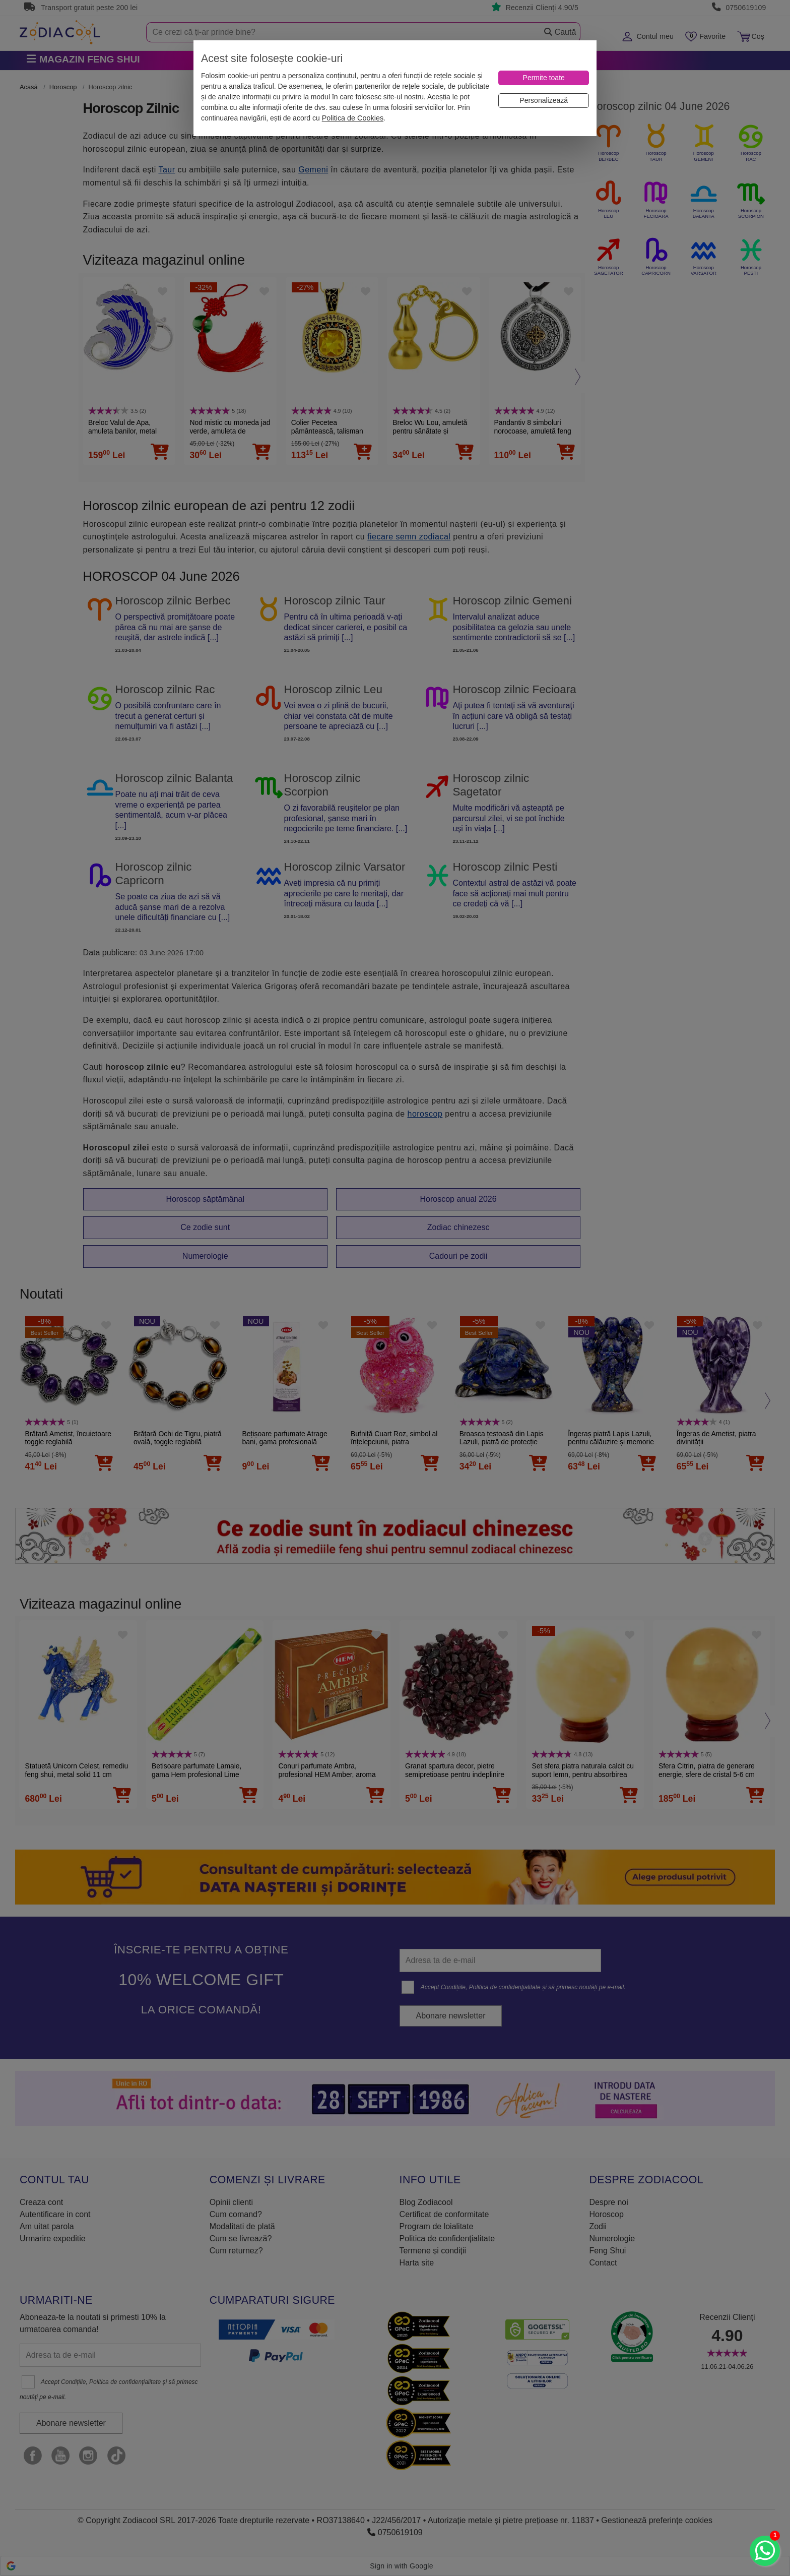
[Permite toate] (543, 78)
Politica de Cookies (352, 118)
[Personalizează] (543, 100)
